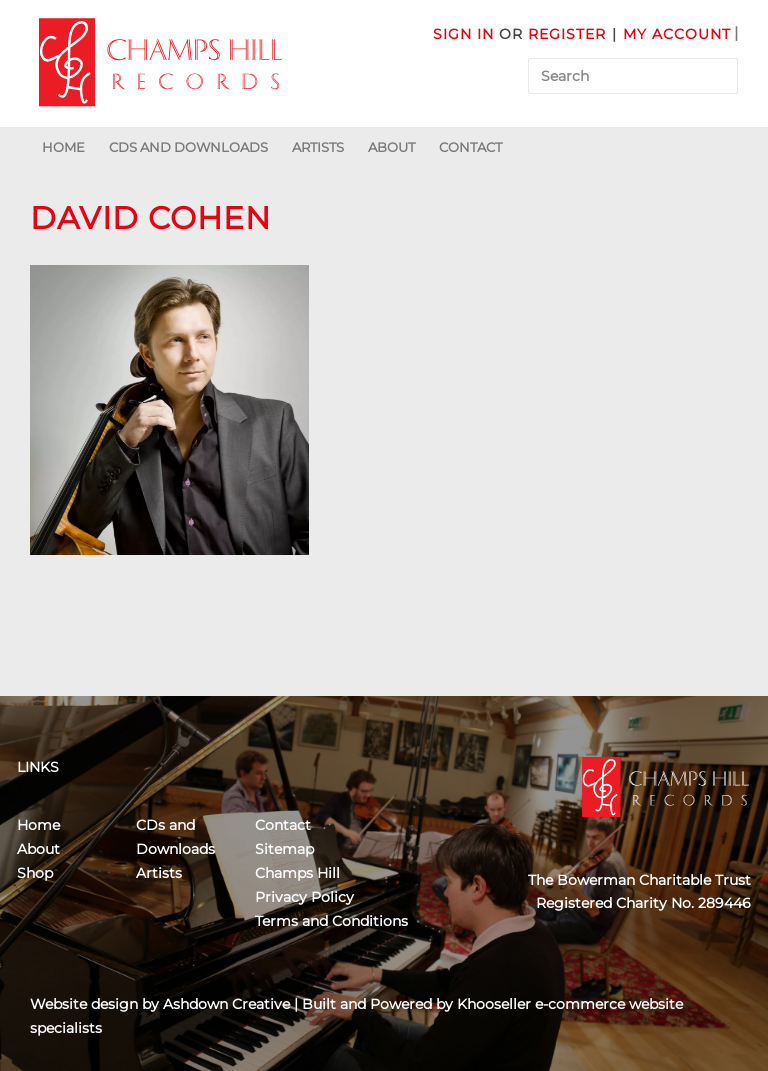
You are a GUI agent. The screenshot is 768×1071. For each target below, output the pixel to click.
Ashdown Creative (226, 1004)
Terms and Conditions (331, 921)
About (391, 147)
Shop (35, 873)
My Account (677, 34)
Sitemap (284, 849)
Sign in (463, 34)
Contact (470, 147)
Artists (318, 147)
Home (63, 147)
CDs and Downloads (188, 147)
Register (567, 34)
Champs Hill (297, 873)
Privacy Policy (304, 897)
